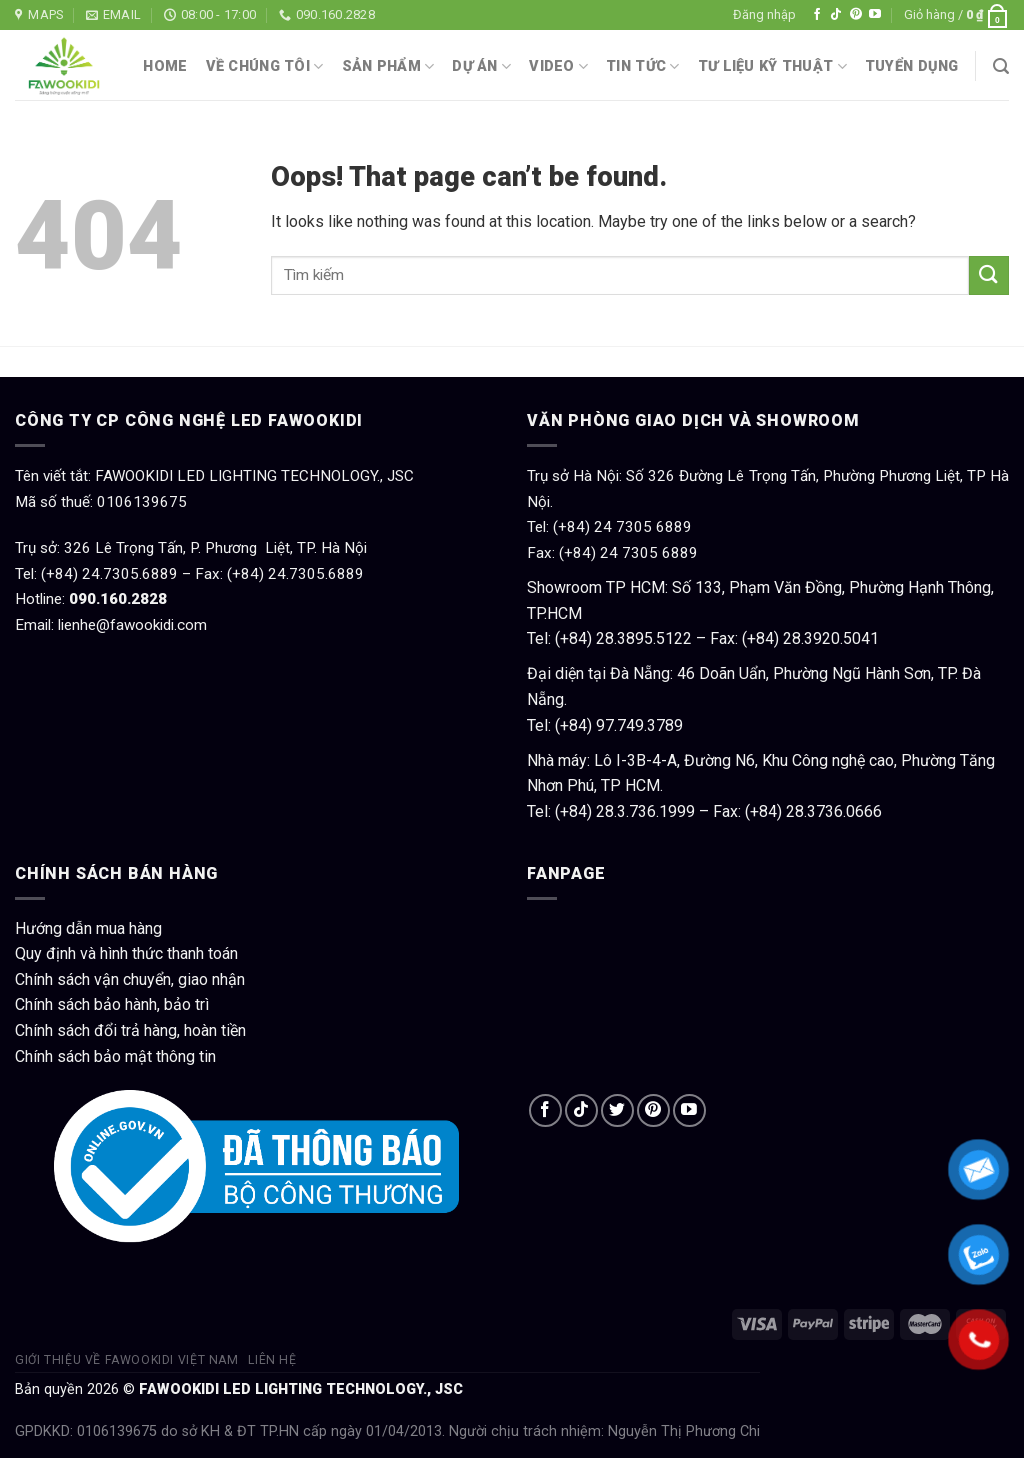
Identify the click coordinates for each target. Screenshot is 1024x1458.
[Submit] (989, 275)
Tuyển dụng (912, 66)
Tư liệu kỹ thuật (772, 66)
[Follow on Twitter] (617, 1110)
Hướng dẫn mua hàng (88, 928)
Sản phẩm (388, 66)
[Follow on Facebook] (817, 15)
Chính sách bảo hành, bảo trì (112, 1004)
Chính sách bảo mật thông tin (115, 1056)
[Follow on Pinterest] (856, 15)
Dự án (481, 66)
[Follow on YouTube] (875, 15)
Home (165, 66)
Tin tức (643, 66)
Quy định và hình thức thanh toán (126, 953)
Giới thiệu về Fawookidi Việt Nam (127, 1360)
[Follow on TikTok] (836, 15)
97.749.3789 (639, 725)
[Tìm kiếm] (1001, 66)
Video (558, 66)
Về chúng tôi (265, 66)
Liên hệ (272, 1360)
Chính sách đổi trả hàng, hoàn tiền (130, 1030)
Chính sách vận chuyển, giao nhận (130, 979)
